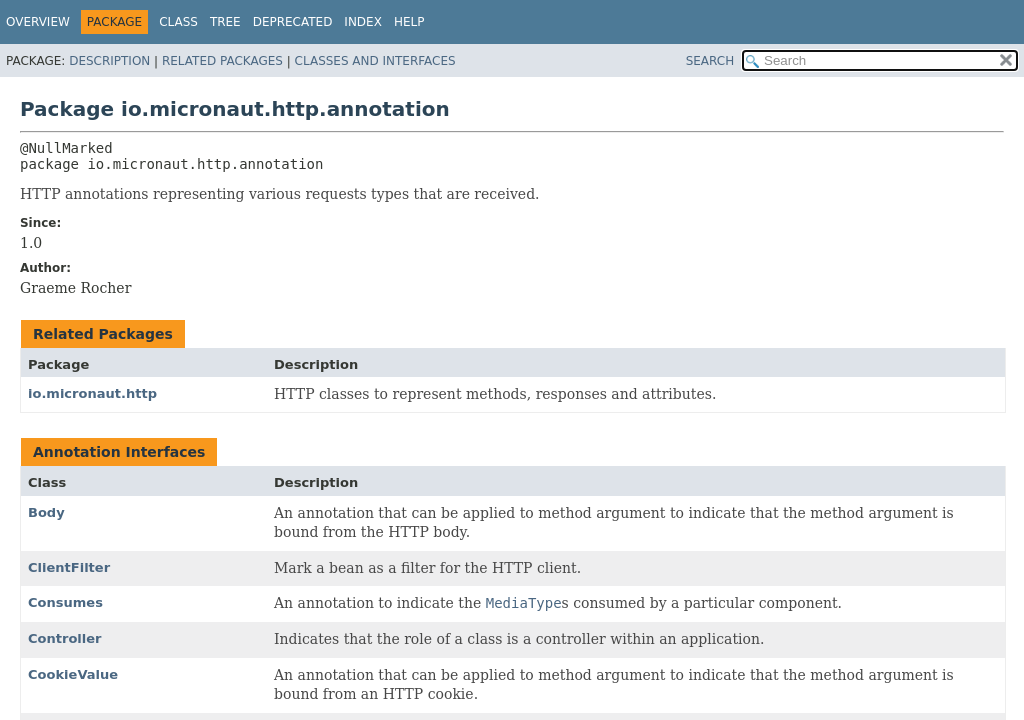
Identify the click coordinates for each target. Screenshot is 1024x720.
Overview (38, 22)
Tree (225, 22)
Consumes (65, 602)
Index (363, 22)
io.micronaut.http (92, 393)
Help (409, 22)
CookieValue (73, 674)
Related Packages (222, 61)
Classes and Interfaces (375, 61)
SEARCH (710, 61)
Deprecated (293, 22)
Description (109, 61)
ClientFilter (69, 567)
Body (46, 512)
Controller (65, 638)
